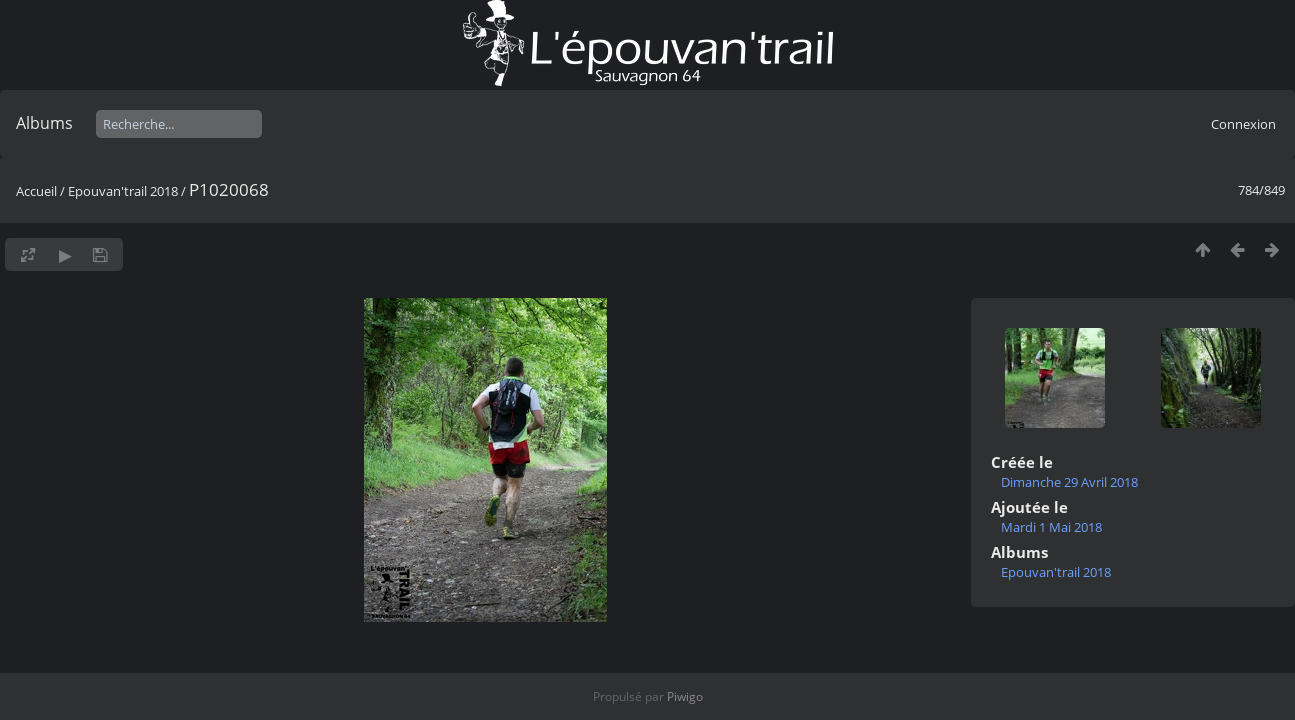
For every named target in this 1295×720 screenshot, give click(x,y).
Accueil (36, 191)
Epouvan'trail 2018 (123, 191)
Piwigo (685, 696)
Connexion (1243, 124)
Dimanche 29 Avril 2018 (1069, 482)
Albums (44, 123)
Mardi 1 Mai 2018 (1051, 527)
